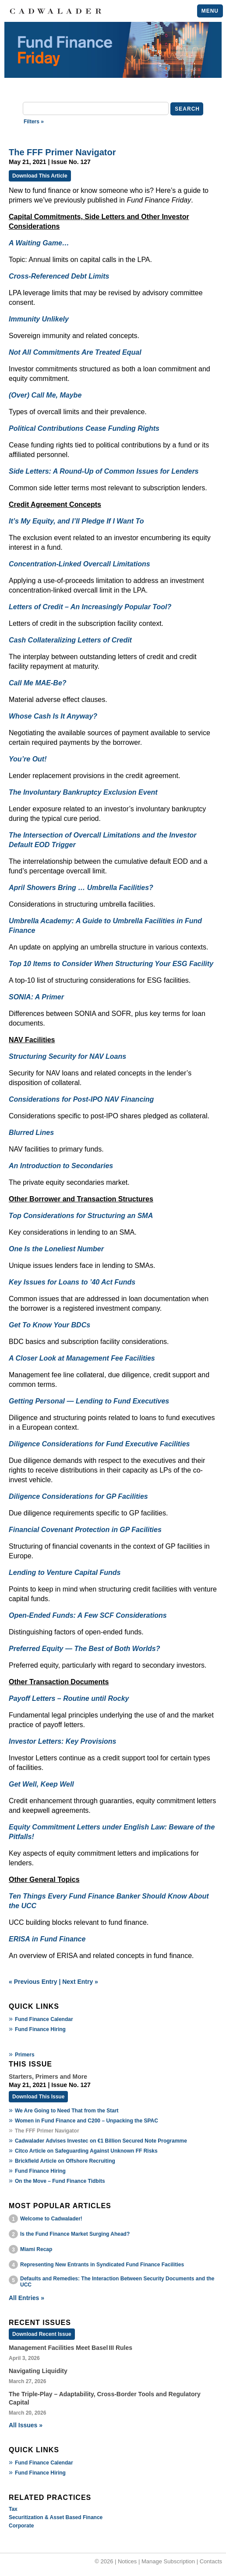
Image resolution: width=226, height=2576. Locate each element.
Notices (127, 2561)
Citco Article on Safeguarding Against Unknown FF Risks (86, 2151)
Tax (13, 2509)
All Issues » (25, 2425)
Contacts (211, 2561)
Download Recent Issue (41, 2334)
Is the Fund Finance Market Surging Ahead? (75, 2234)
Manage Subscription (168, 2561)
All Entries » (26, 2297)
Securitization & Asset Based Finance (55, 2517)
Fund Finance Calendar (44, 2019)
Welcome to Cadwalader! (51, 2219)
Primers (25, 2055)
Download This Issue (38, 2097)
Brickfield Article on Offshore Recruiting (65, 2161)
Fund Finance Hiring (40, 2029)
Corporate (21, 2526)
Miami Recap (36, 2249)
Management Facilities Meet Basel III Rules (70, 2347)
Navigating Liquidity (38, 2370)
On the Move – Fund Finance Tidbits (60, 2181)
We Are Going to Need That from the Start (67, 2111)
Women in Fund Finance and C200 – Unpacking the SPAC (86, 2121)
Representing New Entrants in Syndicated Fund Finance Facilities (102, 2265)
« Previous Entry (33, 1981)
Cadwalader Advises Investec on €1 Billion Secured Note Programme (101, 2141)
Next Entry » (80, 1981)
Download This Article (39, 176)
